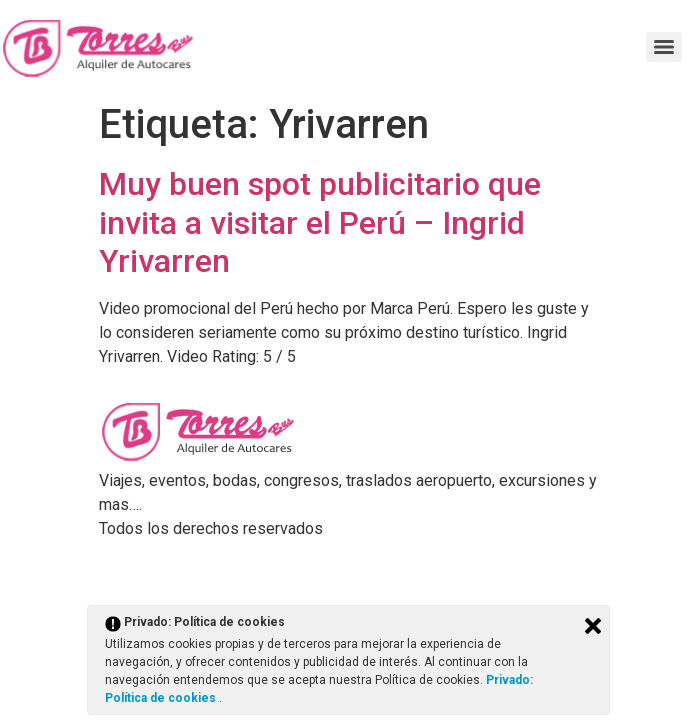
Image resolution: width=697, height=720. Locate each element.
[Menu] (664, 47)
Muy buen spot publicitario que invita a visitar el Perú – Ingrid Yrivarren (320, 222)
